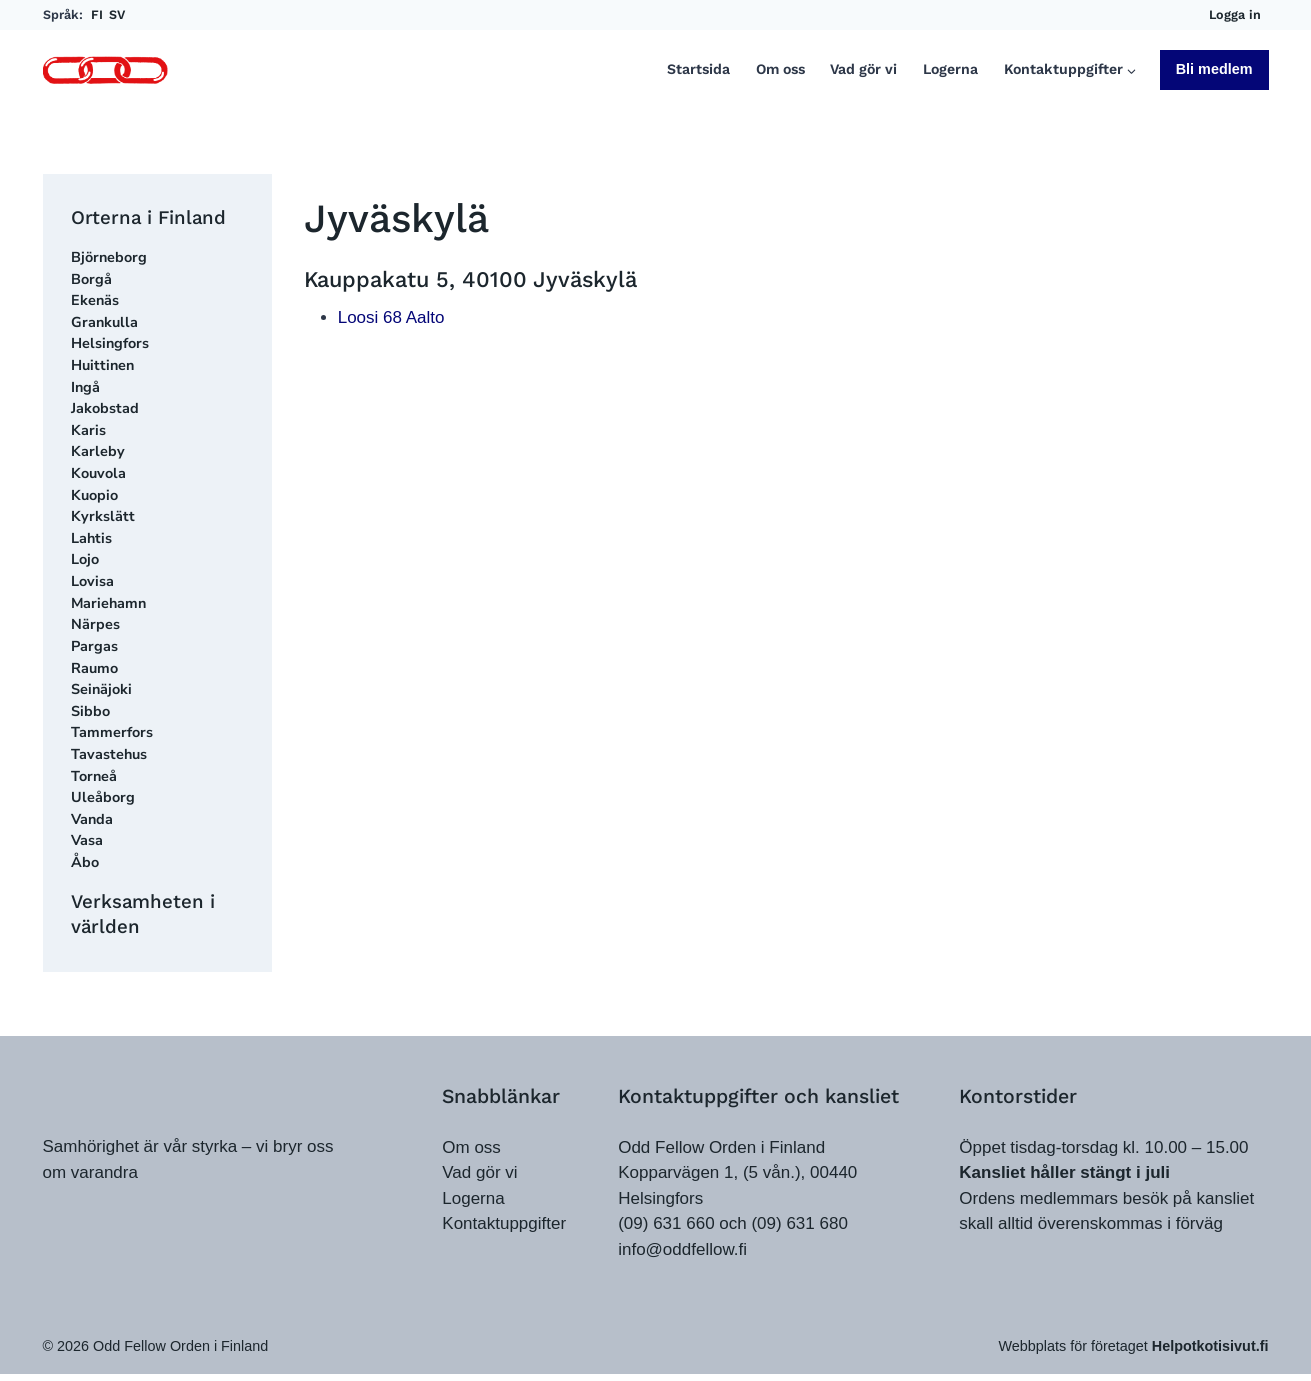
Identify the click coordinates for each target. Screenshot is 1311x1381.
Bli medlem (1214, 69)
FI (97, 14)
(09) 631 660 (666, 1223)
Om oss (780, 69)
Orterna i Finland (152, 217)
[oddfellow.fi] (118, 1093)
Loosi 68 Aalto (391, 322)
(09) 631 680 (799, 1223)
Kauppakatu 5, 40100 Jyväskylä (470, 284)
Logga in (1235, 14)
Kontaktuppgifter (504, 1223)
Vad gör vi (863, 69)
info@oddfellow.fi (682, 1249)
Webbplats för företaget (1133, 1353)
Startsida (698, 69)
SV (117, 14)
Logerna (950, 69)
